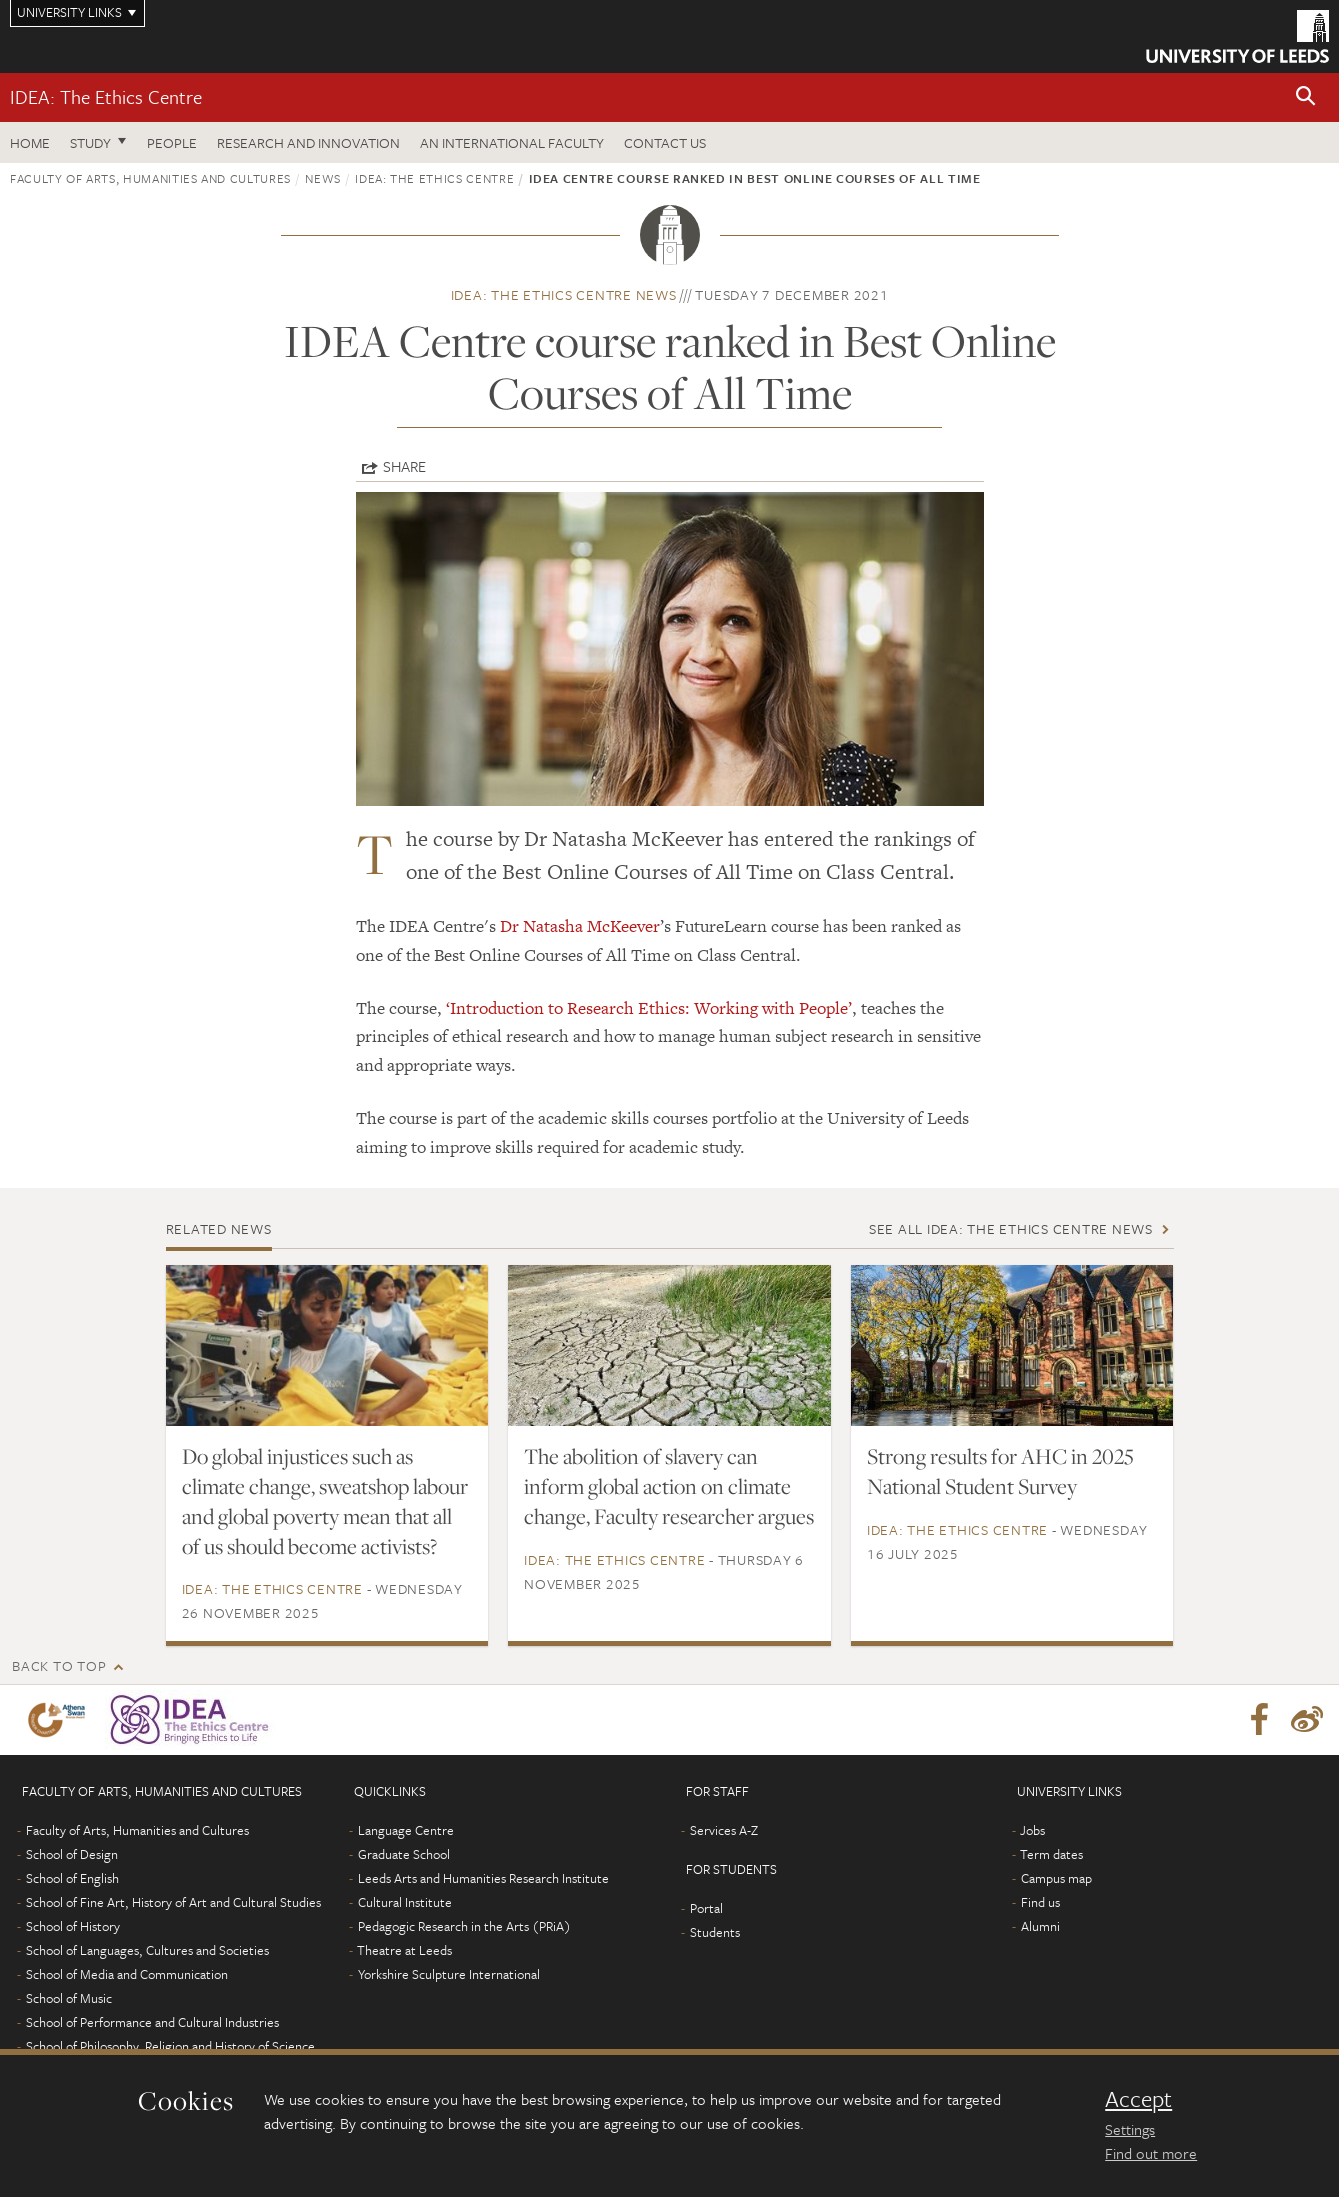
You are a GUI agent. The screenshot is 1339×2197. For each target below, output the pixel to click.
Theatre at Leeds (404, 1950)
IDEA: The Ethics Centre (106, 96)
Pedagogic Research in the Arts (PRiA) (464, 1926)
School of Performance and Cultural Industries (152, 2022)
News (323, 178)
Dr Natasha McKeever (580, 926)
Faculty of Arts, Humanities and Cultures (150, 178)
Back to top (59, 1665)
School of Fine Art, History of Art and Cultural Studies (173, 1902)
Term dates (1051, 1854)
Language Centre (406, 1830)
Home (30, 142)
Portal (706, 1908)
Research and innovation (308, 142)
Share (404, 466)
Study (90, 142)
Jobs (1032, 1830)
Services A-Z (724, 1830)
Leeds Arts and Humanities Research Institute (483, 1878)
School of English (72, 1878)
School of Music (69, 1998)
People (172, 142)
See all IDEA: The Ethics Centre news (1011, 1228)
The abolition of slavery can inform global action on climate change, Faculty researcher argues (669, 1486)
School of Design (72, 1854)
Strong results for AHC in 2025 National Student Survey (1000, 1471)
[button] (1306, 97)
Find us (1040, 1902)
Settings (1130, 2129)
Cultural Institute (405, 1902)
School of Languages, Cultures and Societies (147, 1950)
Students (715, 1932)
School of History (73, 1926)
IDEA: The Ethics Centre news (564, 294)
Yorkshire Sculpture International (449, 1974)
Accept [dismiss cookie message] (1138, 2099)
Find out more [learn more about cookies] (1151, 2153)
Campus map (1056, 1878)
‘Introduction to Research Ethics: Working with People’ (649, 1008)
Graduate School (404, 1854)
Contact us (665, 142)
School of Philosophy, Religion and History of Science (170, 2046)
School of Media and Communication (127, 1974)
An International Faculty (512, 142)
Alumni (1040, 1926)
